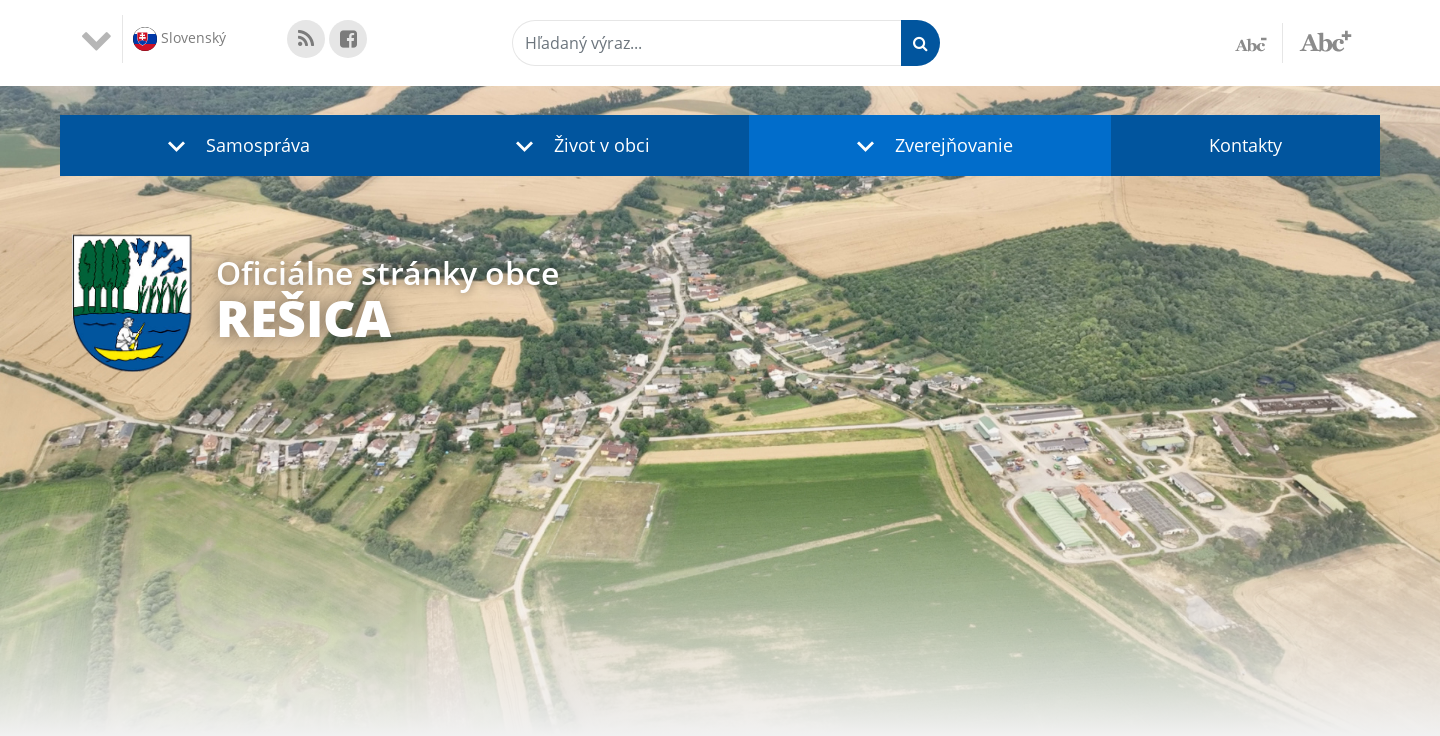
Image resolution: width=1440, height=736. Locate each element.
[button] (234, 145)
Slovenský (179, 39)
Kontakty (1245, 145)
